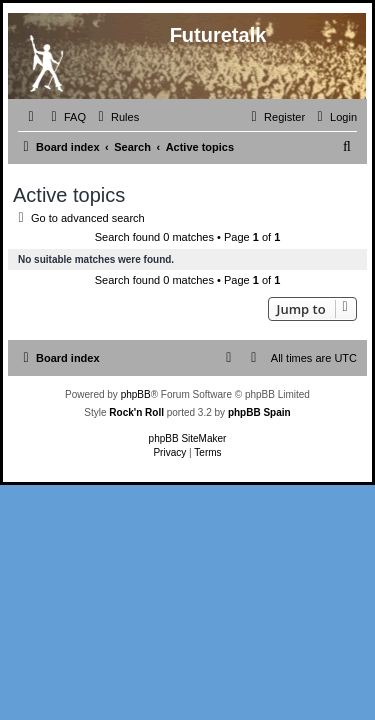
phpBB (136, 394)
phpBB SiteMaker (188, 438)
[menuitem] (66, 117)
